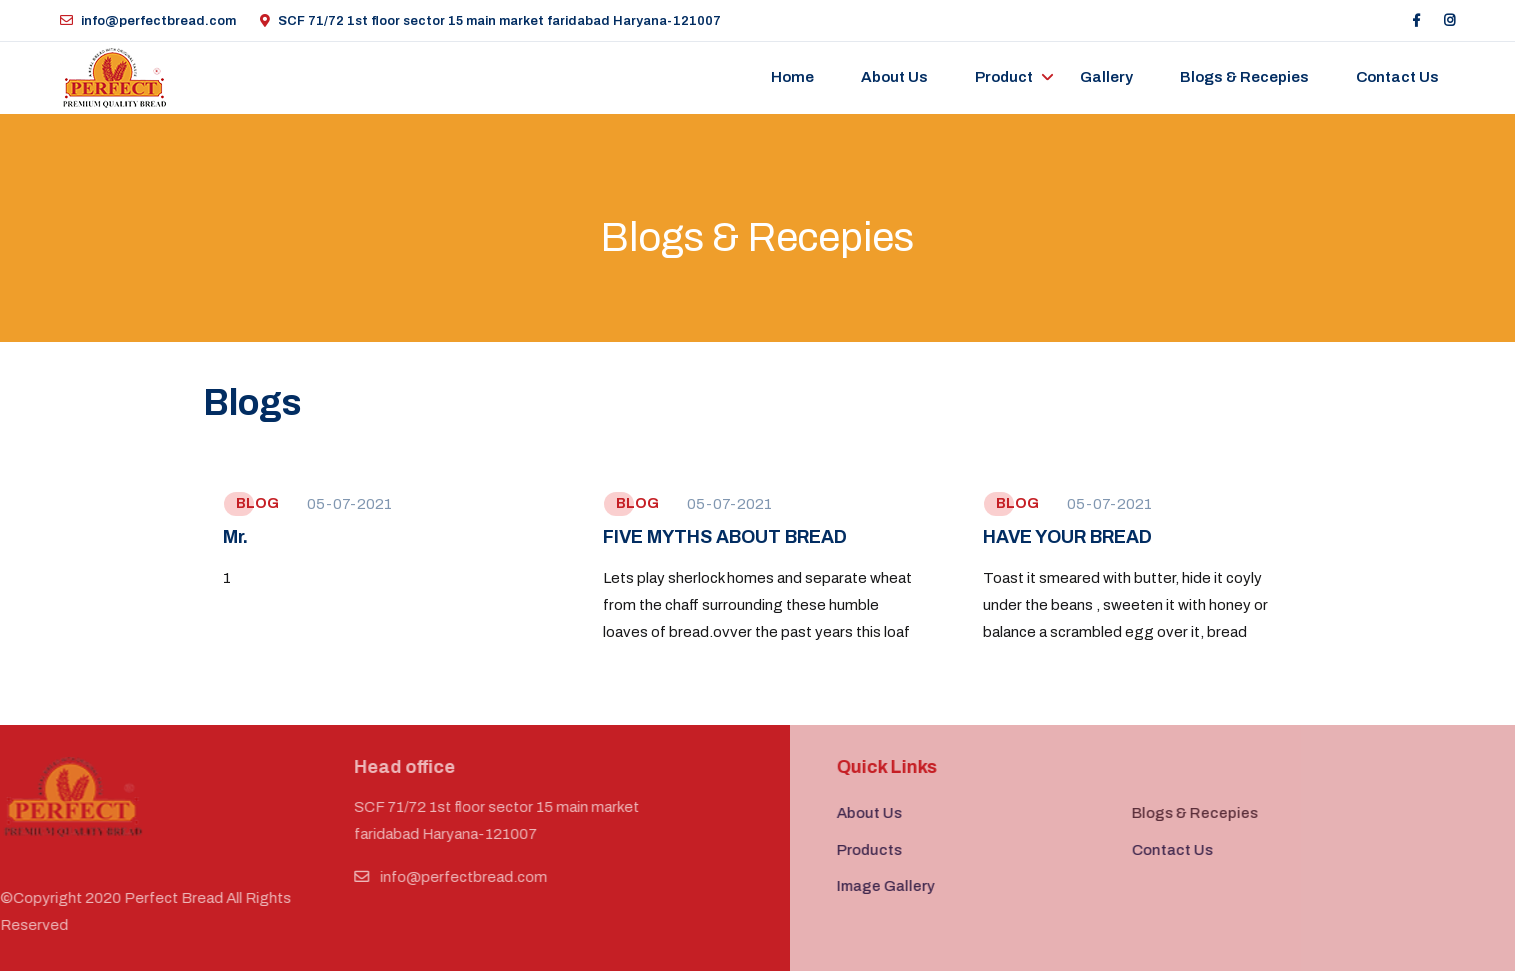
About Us (894, 77)
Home (792, 77)
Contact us (1397, 77)
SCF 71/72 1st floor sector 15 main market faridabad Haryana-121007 (490, 21)
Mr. (235, 537)
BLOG (257, 503)
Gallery (1106, 77)
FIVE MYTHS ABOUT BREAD (725, 537)
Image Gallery (906, 886)
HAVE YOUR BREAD (1067, 537)
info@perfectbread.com (148, 21)
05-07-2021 (349, 504)
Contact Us (1192, 850)
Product (1004, 77)
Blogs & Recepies (1244, 77)
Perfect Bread (153, 898)
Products (889, 850)
